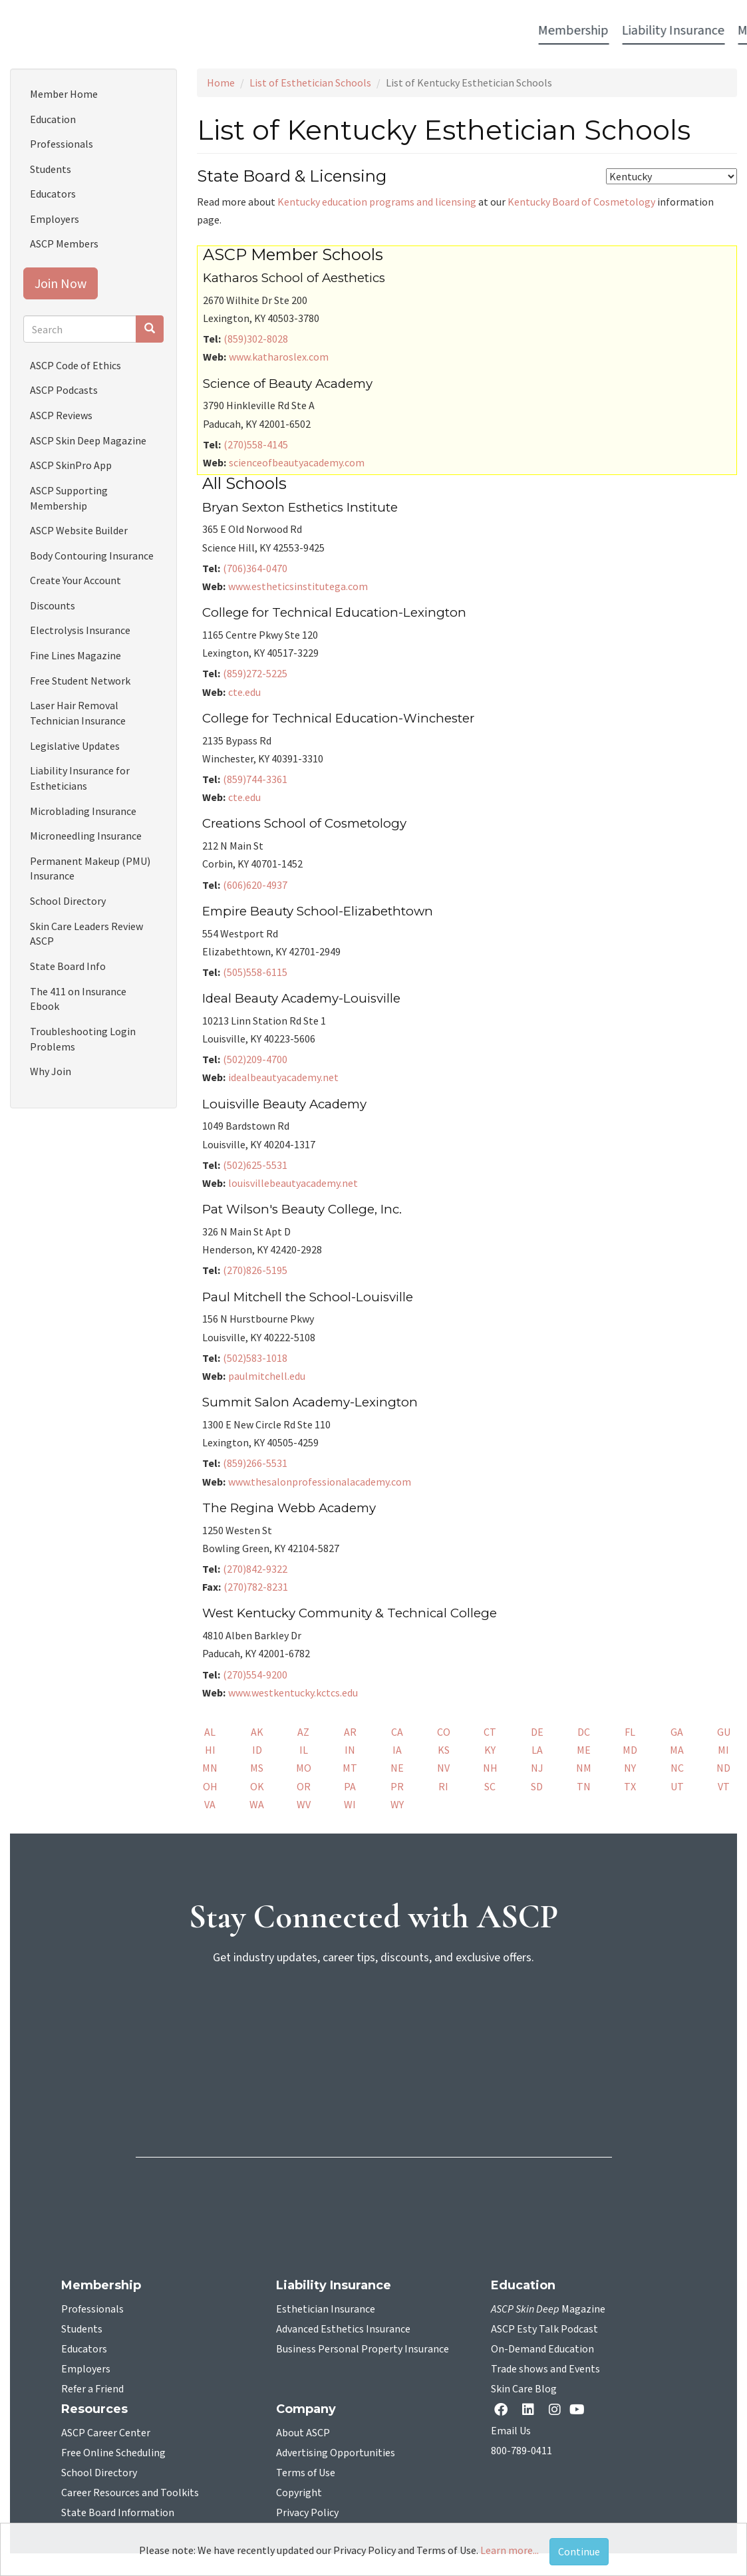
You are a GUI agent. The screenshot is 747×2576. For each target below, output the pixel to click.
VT (724, 1786)
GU (723, 1731)
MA (677, 1749)
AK (257, 1731)
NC (677, 1767)
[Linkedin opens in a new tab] (531, 2410)
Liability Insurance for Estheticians (80, 778)
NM (583, 1767)
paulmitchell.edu (266, 1375)
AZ (303, 1731)
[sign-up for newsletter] (373, 2027)
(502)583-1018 (255, 1358)
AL (210, 1731)
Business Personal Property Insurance (362, 2349)
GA (677, 1731)
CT (490, 1731)
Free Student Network (80, 680)
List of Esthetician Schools (310, 82)
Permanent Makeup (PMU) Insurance (90, 868)
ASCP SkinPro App (71, 465)
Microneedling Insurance (86, 835)
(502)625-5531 (255, 1165)
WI (350, 1804)
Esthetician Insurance (325, 2309)
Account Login (640, 31)
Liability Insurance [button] (195, 30)
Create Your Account (75, 580)
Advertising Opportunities (335, 2453)
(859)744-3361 (255, 779)
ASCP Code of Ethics (75, 365)
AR (350, 1731)
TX (630, 1786)
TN (584, 1786)
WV (304, 1804)
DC (583, 1731)
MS (256, 1767)
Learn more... (509, 2550)
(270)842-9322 (255, 1568)
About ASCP (303, 2433)
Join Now (60, 283)
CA (397, 1731)
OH (210, 1786)
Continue (579, 2551)
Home (221, 82)
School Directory (68, 900)
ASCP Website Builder (79, 530)
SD (537, 1786)
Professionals (61, 143)
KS (444, 1749)
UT (677, 1786)
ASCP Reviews (61, 415)
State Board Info (68, 966)
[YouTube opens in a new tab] (579, 2409)
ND (723, 1767)
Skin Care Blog (524, 2389)
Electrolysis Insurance (80, 630)
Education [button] (481, 30)
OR (304, 1786)
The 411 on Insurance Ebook (78, 999)
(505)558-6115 (255, 972)
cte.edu (244, 692)
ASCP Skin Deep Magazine (88, 440)
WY (397, 1804)
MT (350, 1767)
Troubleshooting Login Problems (83, 1039)
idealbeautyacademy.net (283, 1077)
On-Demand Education (542, 2349)
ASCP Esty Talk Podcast (544, 2329)
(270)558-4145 (256, 444)
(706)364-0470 (255, 568)
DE (537, 1731)
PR (397, 1786)
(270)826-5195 (255, 1270)
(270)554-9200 (255, 1674)
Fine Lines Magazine (75, 655)
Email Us (511, 2431)
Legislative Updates (75, 745)
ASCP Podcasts (64, 390)
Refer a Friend (92, 2389)
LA (537, 1749)
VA (210, 1804)
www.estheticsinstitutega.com (298, 586)
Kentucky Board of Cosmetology (581, 201)
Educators (53, 193)
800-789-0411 (521, 2451)
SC (490, 1786)
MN (210, 1767)
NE (397, 1767)
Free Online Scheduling (113, 2453)
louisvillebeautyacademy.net (293, 1183)
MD (630, 1749)
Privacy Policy (307, 2512)
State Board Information (117, 2512)
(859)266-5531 (255, 1463)
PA (350, 1786)
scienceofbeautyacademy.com (297, 462)
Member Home (64, 93)
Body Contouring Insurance (92, 555)
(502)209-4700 (255, 1059)
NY (630, 1767)
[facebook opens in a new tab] (503, 2410)
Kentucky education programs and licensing (376, 201)
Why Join (50, 1071)
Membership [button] (95, 30)
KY (490, 1749)
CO (443, 1731)
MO (303, 1767)
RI (443, 1786)
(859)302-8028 (256, 338)
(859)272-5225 (255, 673)
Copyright (299, 2493)
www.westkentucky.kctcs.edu (293, 1692)
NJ (537, 1767)
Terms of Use (305, 2473)
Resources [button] (551, 30)
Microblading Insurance (83, 811)
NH (490, 1767)
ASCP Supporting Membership (69, 498)
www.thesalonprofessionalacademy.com (319, 1481)
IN (350, 1749)
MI (723, 1749)
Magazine (548, 2309)
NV (443, 1767)
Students (50, 169)
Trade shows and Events (545, 2369)
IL (303, 1749)
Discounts (52, 605)
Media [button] (276, 30)
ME (584, 1749)
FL (630, 1731)
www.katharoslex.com (279, 356)
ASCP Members (64, 243)
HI (210, 1749)
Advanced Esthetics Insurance (343, 2329)
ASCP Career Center (105, 2433)
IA (397, 1749)
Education (53, 119)
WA (256, 1804)
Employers (54, 219)
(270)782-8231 (256, 1586)
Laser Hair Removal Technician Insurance (78, 713)
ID (257, 1749)
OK (257, 1786)
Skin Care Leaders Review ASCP (86, 933)
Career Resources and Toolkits (130, 2493)
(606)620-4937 (255, 884)
